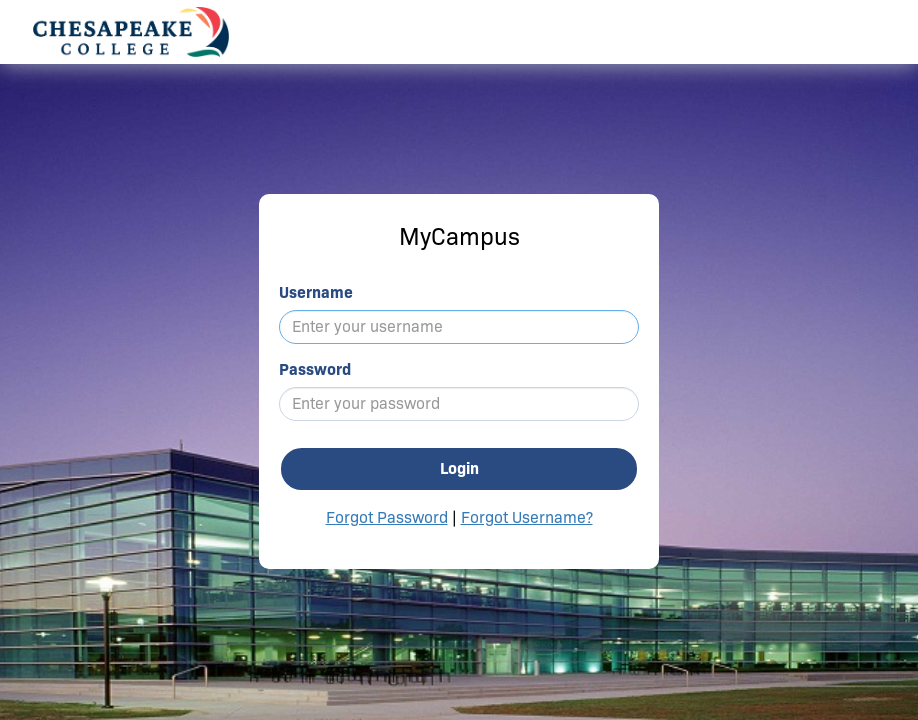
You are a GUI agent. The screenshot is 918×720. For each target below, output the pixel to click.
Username (316, 292)
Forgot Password (387, 517)
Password (315, 369)
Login (459, 468)
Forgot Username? (527, 517)
